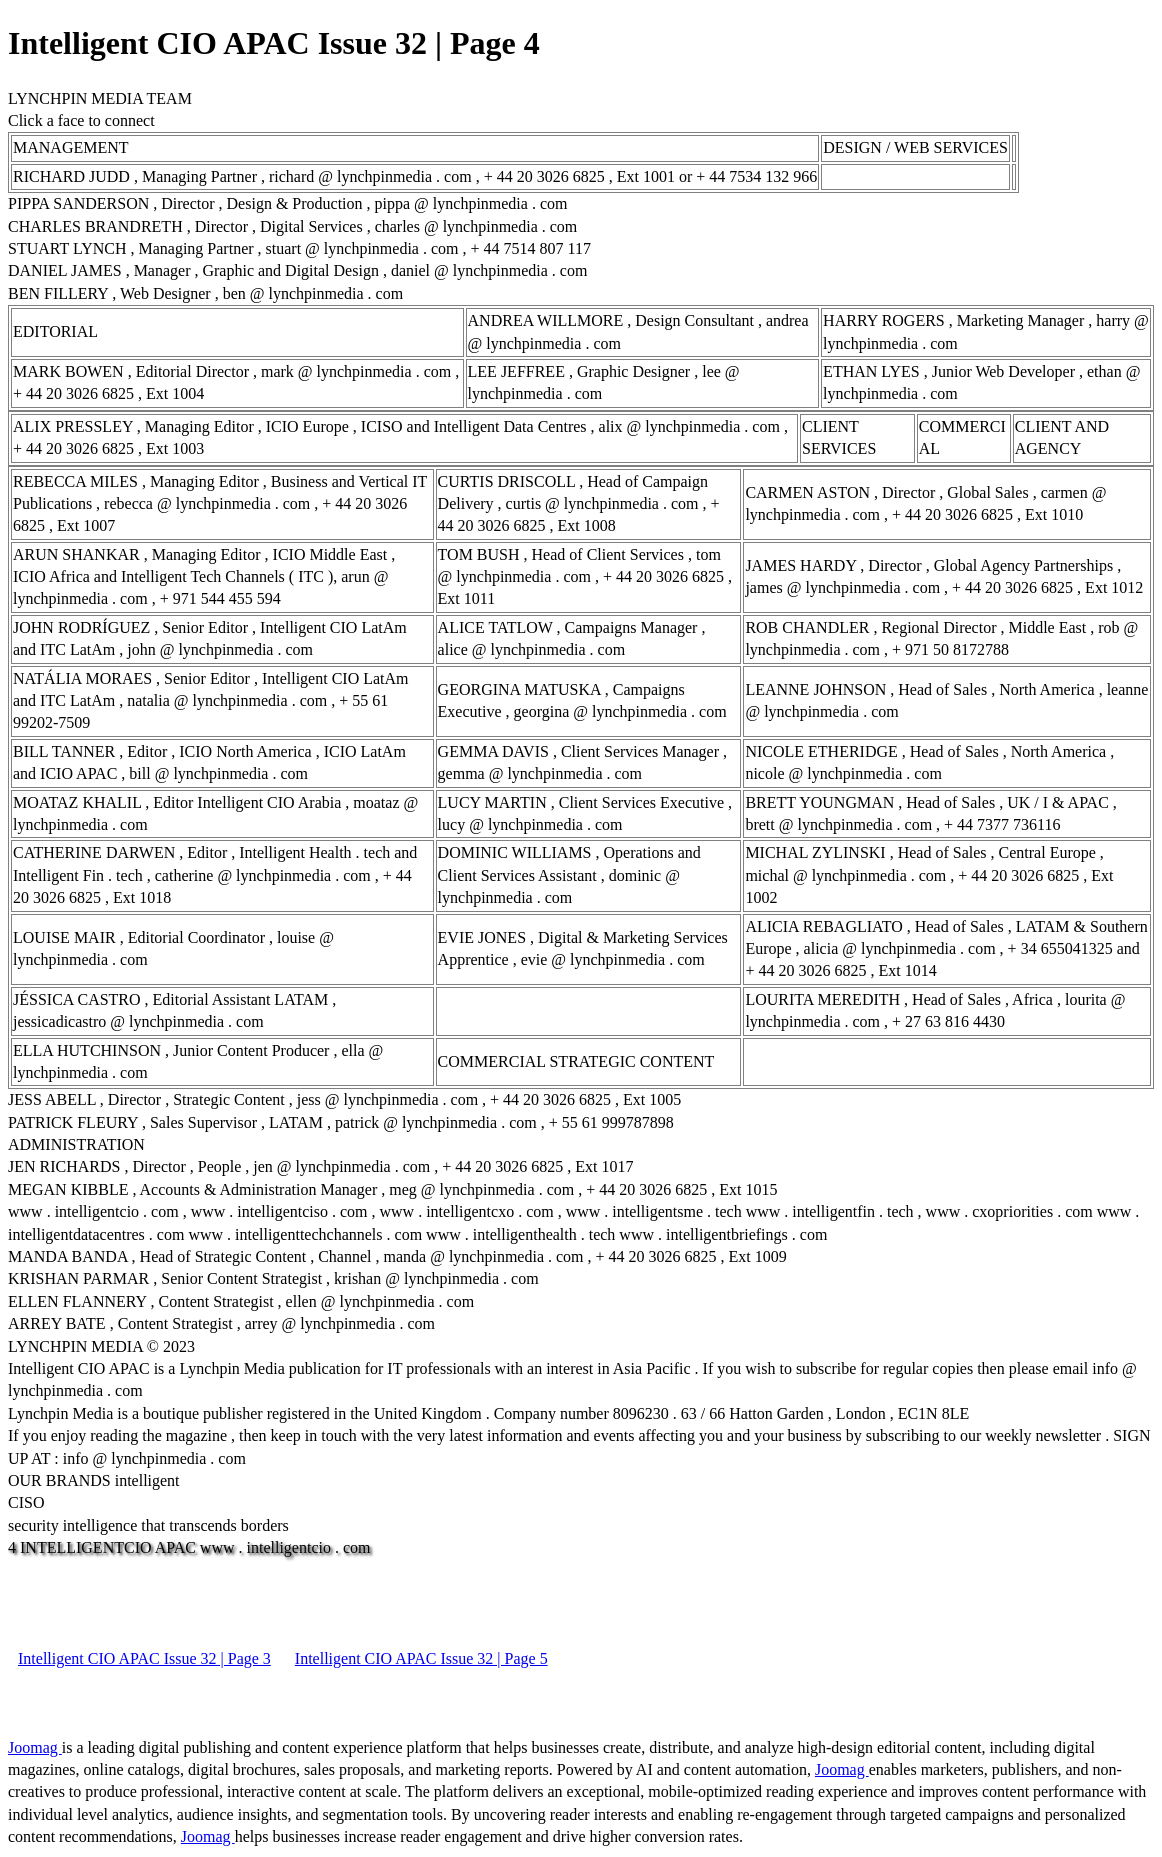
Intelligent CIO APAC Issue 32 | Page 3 (144, 1658)
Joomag (35, 1747)
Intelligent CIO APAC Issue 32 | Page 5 (421, 1658)
